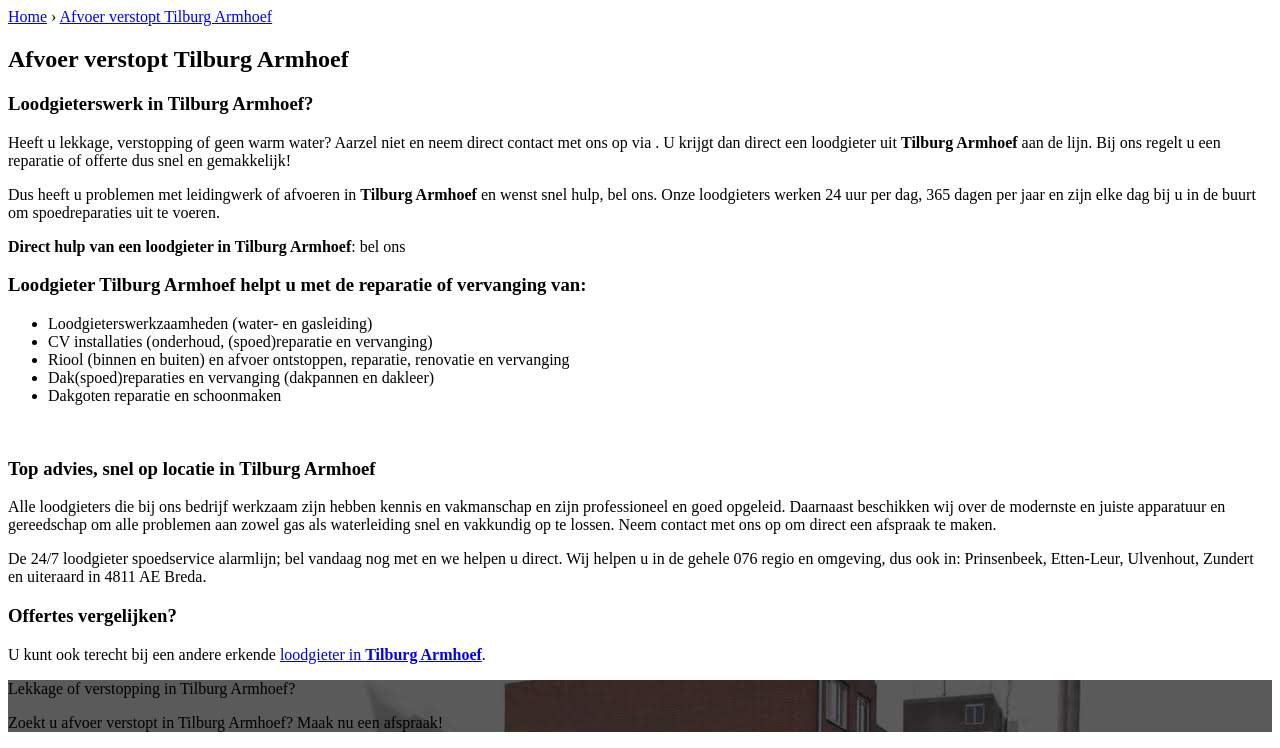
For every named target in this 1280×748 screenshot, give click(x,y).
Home (27, 16)
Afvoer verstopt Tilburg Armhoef (166, 16)
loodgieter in (381, 654)
